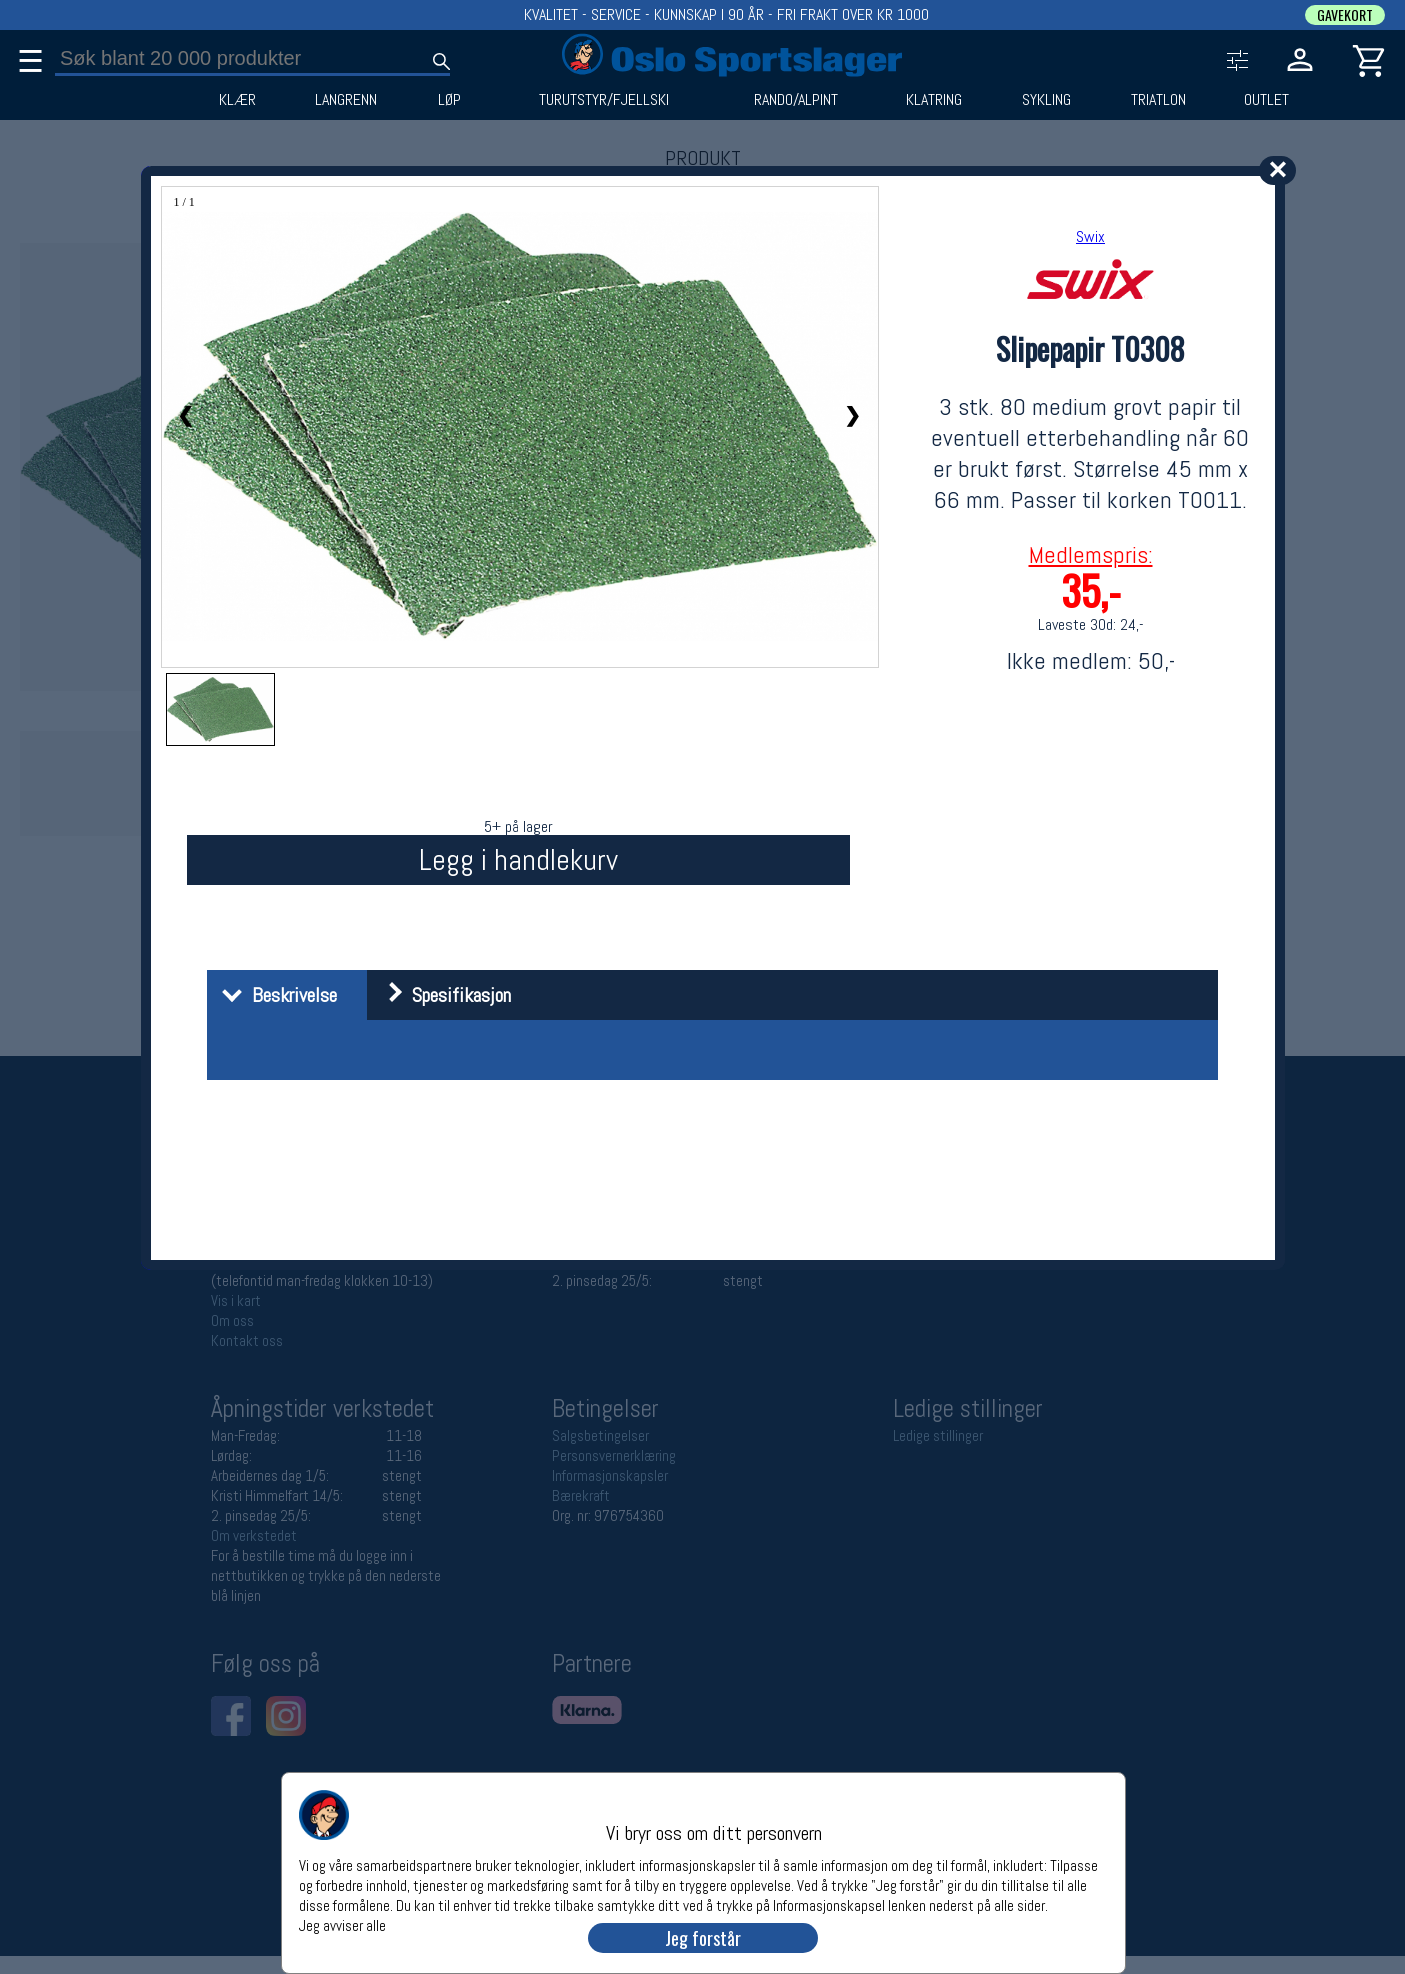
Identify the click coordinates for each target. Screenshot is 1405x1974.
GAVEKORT (1345, 15)
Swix (1090, 236)
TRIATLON (1158, 100)
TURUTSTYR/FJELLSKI (604, 100)
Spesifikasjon (441, 995)
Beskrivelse (274, 995)
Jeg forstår (703, 1938)
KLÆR (237, 100)
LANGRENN (346, 100)
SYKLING (1046, 100)
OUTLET (1266, 100)
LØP (449, 100)
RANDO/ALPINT (796, 100)
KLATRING (934, 100)
